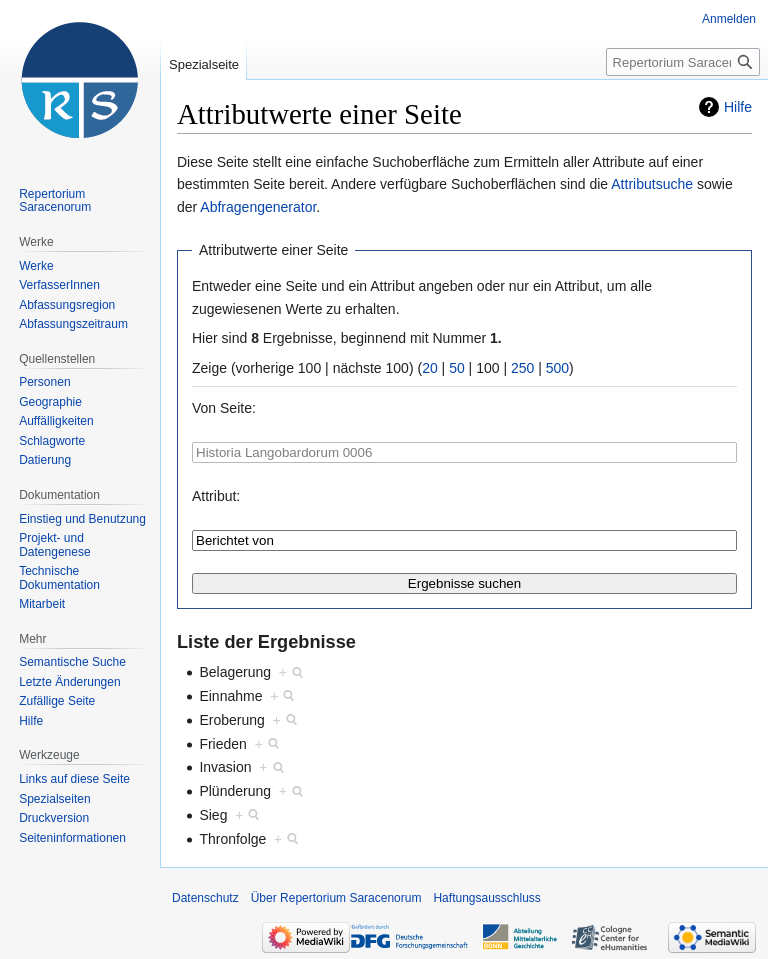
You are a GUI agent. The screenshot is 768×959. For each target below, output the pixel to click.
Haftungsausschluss (486, 898)
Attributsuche (652, 184)
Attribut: (216, 496)
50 (457, 368)
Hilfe (738, 107)
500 (557, 368)
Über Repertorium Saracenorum (336, 898)
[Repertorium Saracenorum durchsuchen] (683, 62)
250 (522, 368)
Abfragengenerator (258, 207)
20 (430, 368)
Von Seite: (224, 408)
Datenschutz (205, 898)
